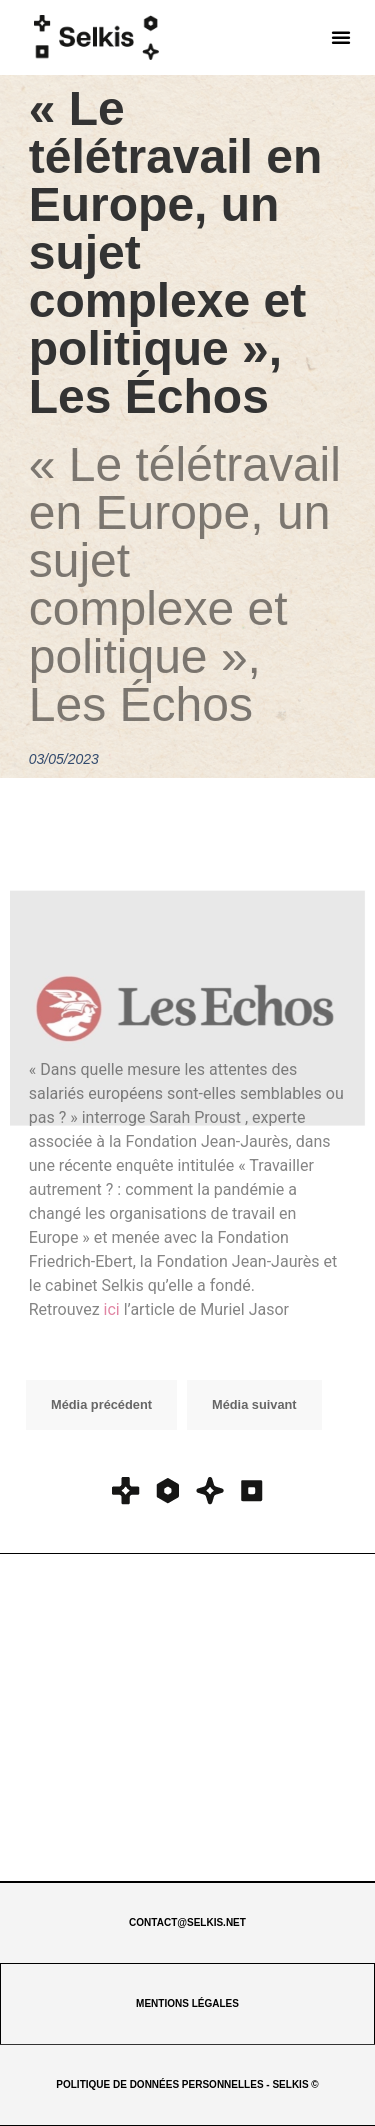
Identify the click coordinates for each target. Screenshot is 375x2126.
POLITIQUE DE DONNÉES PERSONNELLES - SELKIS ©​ (187, 2084)
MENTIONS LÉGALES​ (187, 2003)
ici (112, 1309)
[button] (341, 37)
